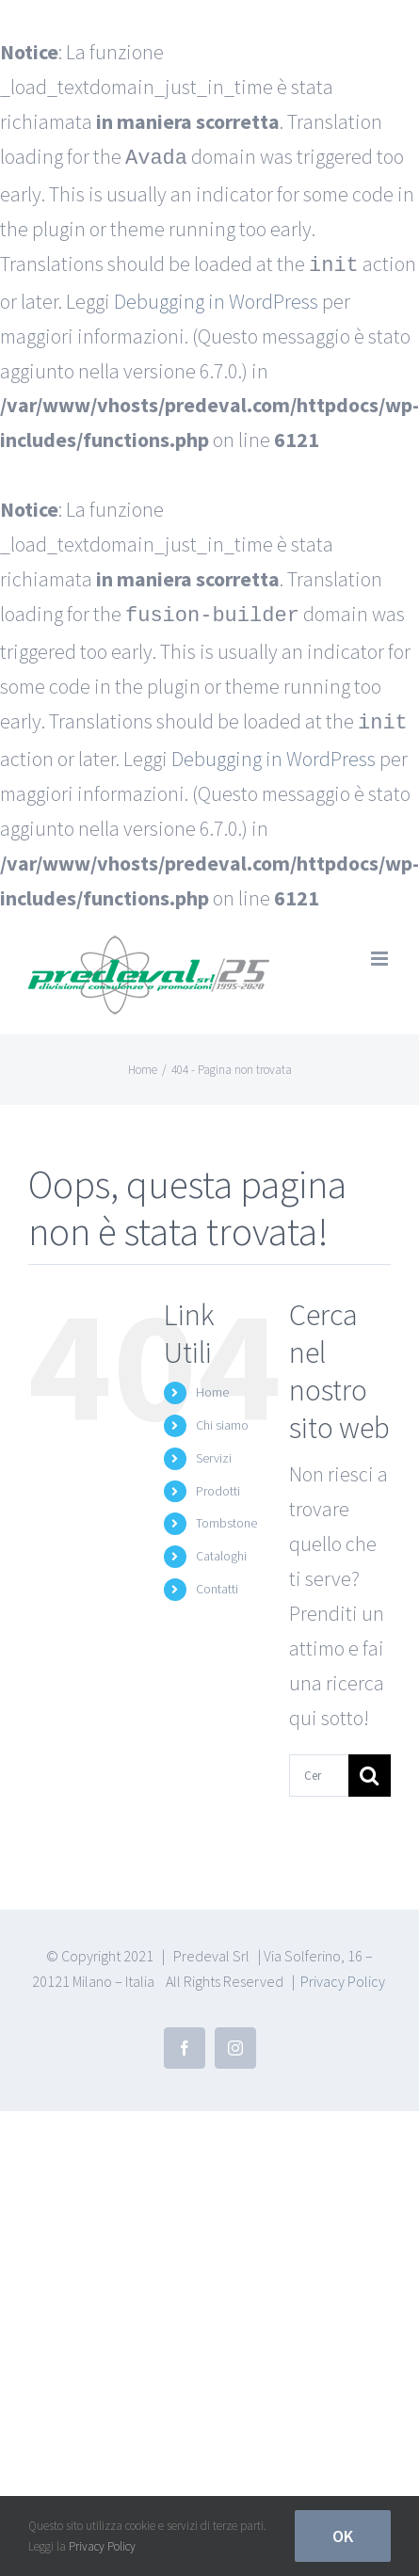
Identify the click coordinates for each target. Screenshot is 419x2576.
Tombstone (226, 1515)
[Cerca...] (318, 1768)
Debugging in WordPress (216, 297)
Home (212, 1384)
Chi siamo (222, 1417)
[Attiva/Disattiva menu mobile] (381, 951)
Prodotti (218, 1483)
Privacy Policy (342, 1973)
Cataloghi (221, 1548)
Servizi (214, 1450)
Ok (342, 2536)
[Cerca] (369, 1768)
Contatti (217, 1581)
